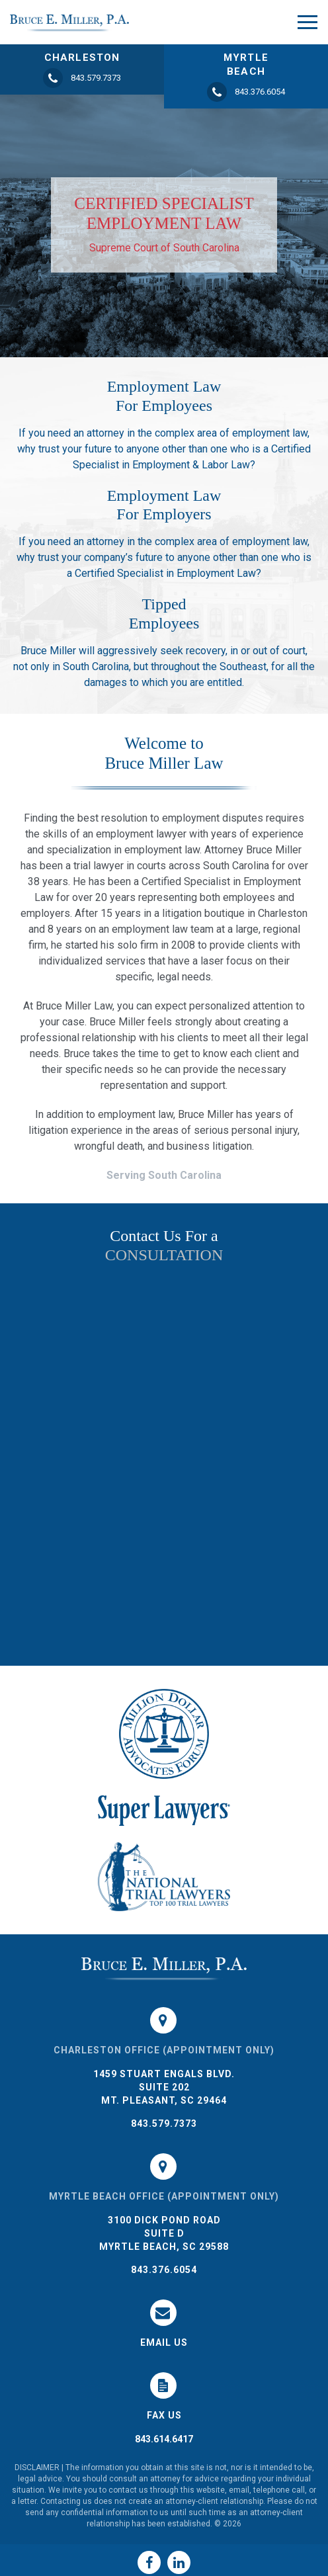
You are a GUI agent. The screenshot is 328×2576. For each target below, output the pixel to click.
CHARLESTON (82, 58)
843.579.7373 (164, 2123)
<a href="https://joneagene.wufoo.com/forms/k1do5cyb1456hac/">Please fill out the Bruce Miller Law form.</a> (164, 1464)
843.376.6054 (164, 2269)
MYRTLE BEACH (246, 64)
